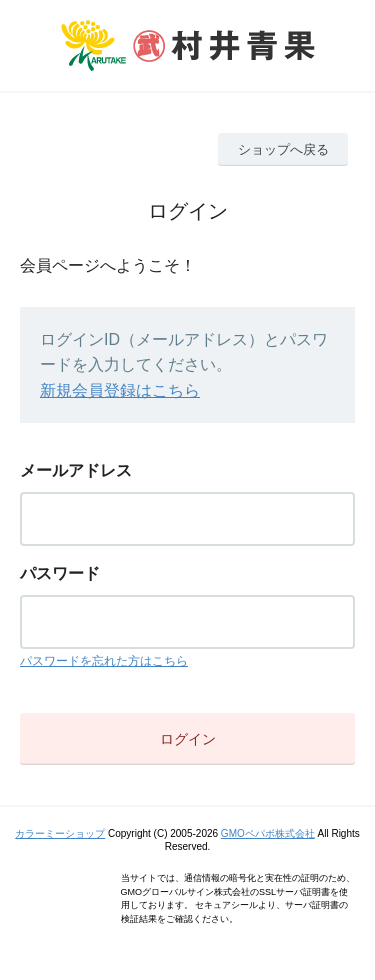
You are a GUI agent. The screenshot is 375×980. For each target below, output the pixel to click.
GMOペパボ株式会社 (268, 833)
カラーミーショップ (60, 833)
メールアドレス (76, 470)
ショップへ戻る (283, 149)
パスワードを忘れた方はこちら (104, 661)
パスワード (60, 573)
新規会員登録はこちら (120, 390)
